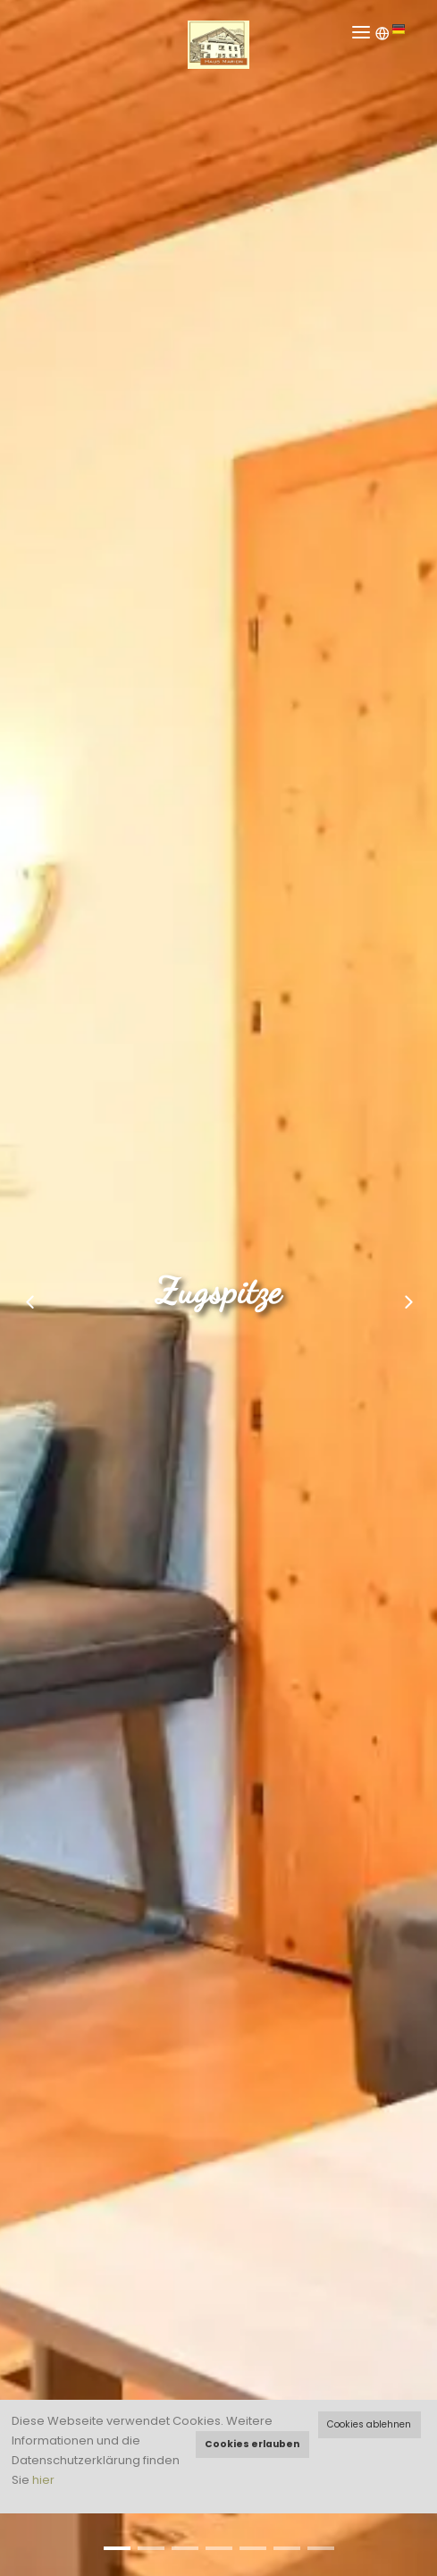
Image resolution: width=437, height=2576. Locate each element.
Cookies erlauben (252, 2444)
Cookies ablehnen (369, 2424)
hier (43, 2479)
